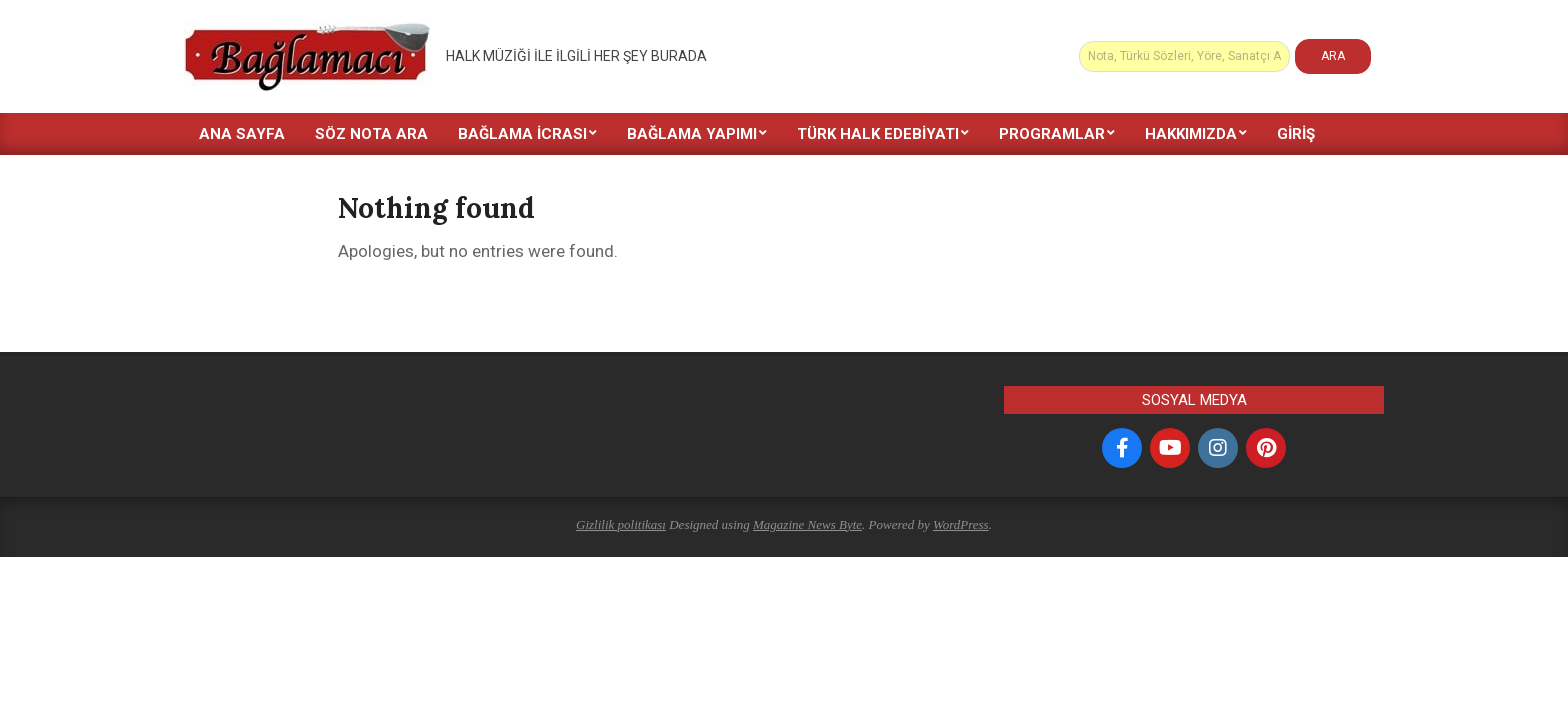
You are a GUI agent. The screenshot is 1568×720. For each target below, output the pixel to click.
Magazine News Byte (807, 524)
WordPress (961, 524)
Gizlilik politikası (621, 524)
